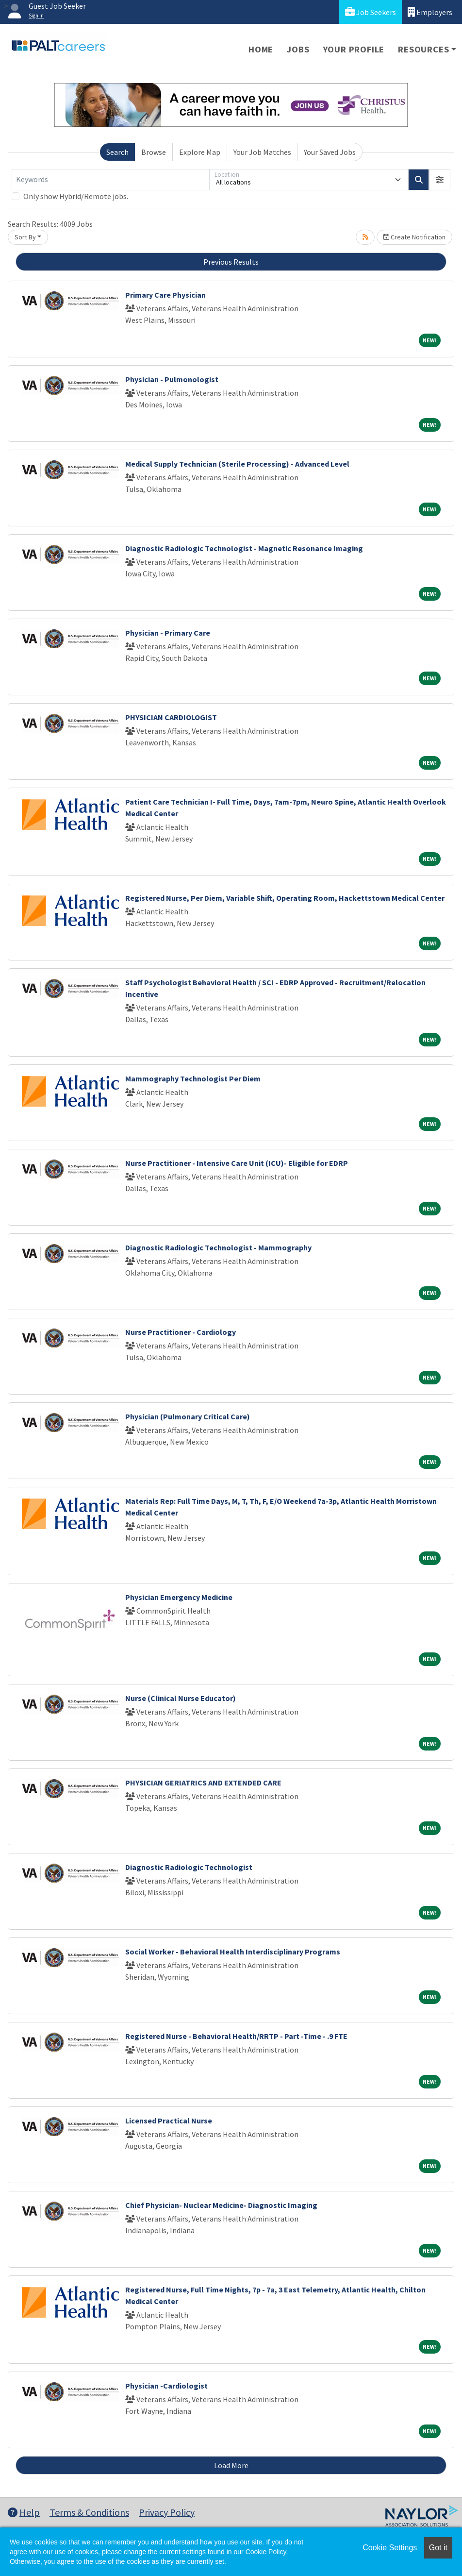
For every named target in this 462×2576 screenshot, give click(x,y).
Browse (153, 152)
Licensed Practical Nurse (168, 2120)
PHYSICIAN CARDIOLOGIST (171, 717)
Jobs (298, 49)
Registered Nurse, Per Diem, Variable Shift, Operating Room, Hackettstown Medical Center (285, 898)
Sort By (25, 237)
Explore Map (199, 152)
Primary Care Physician (165, 295)
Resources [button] (423, 49)
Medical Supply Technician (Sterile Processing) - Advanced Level (237, 464)
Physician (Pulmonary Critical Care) (187, 1416)
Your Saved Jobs (330, 152)
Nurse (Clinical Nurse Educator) (180, 1698)
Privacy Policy (167, 2512)
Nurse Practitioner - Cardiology (180, 1332)
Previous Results (231, 262)
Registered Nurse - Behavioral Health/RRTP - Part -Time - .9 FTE (236, 2036)
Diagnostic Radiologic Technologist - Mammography (218, 1247)
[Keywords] (111, 179)
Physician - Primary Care (167, 633)
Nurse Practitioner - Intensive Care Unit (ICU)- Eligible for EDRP (236, 1163)
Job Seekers (370, 12)
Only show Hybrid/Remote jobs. (75, 196)
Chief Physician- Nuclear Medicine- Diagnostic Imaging (221, 2205)
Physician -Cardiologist (166, 2386)
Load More (231, 2465)
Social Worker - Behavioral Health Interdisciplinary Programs (232, 1951)
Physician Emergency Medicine (178, 1597)
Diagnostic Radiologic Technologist (188, 1867)
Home (260, 49)
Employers (430, 12)
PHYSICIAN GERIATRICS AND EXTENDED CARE (203, 1782)
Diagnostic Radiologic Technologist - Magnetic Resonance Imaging (244, 548)
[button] (439, 179)
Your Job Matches (262, 152)
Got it (438, 2547)
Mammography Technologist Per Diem (193, 1078)
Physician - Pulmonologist (171, 379)
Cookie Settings (390, 2547)
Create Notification (414, 237)
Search (117, 152)
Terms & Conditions (89, 2512)
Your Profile (354, 49)
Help (24, 2512)
